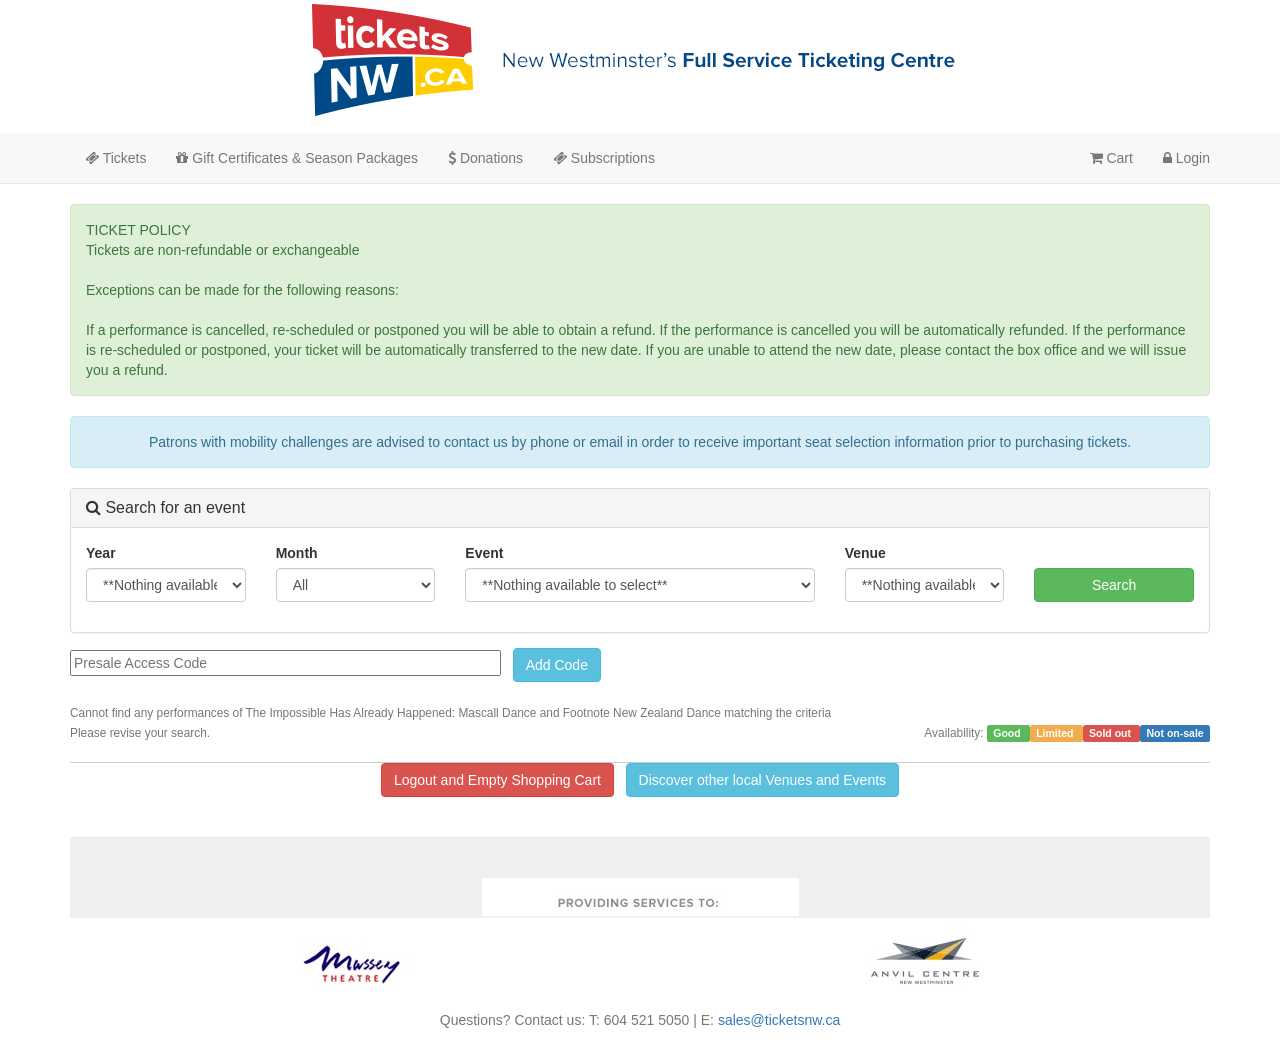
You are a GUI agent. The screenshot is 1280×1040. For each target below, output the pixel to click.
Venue (865, 553)
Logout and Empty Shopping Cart (497, 780)
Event (484, 553)
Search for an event (165, 507)
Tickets (115, 158)
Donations (485, 158)
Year (101, 553)
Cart (1111, 158)
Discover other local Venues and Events (762, 780)
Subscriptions (604, 158)
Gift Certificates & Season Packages (297, 158)
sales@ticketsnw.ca (779, 1020)
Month (297, 553)
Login (1186, 158)
